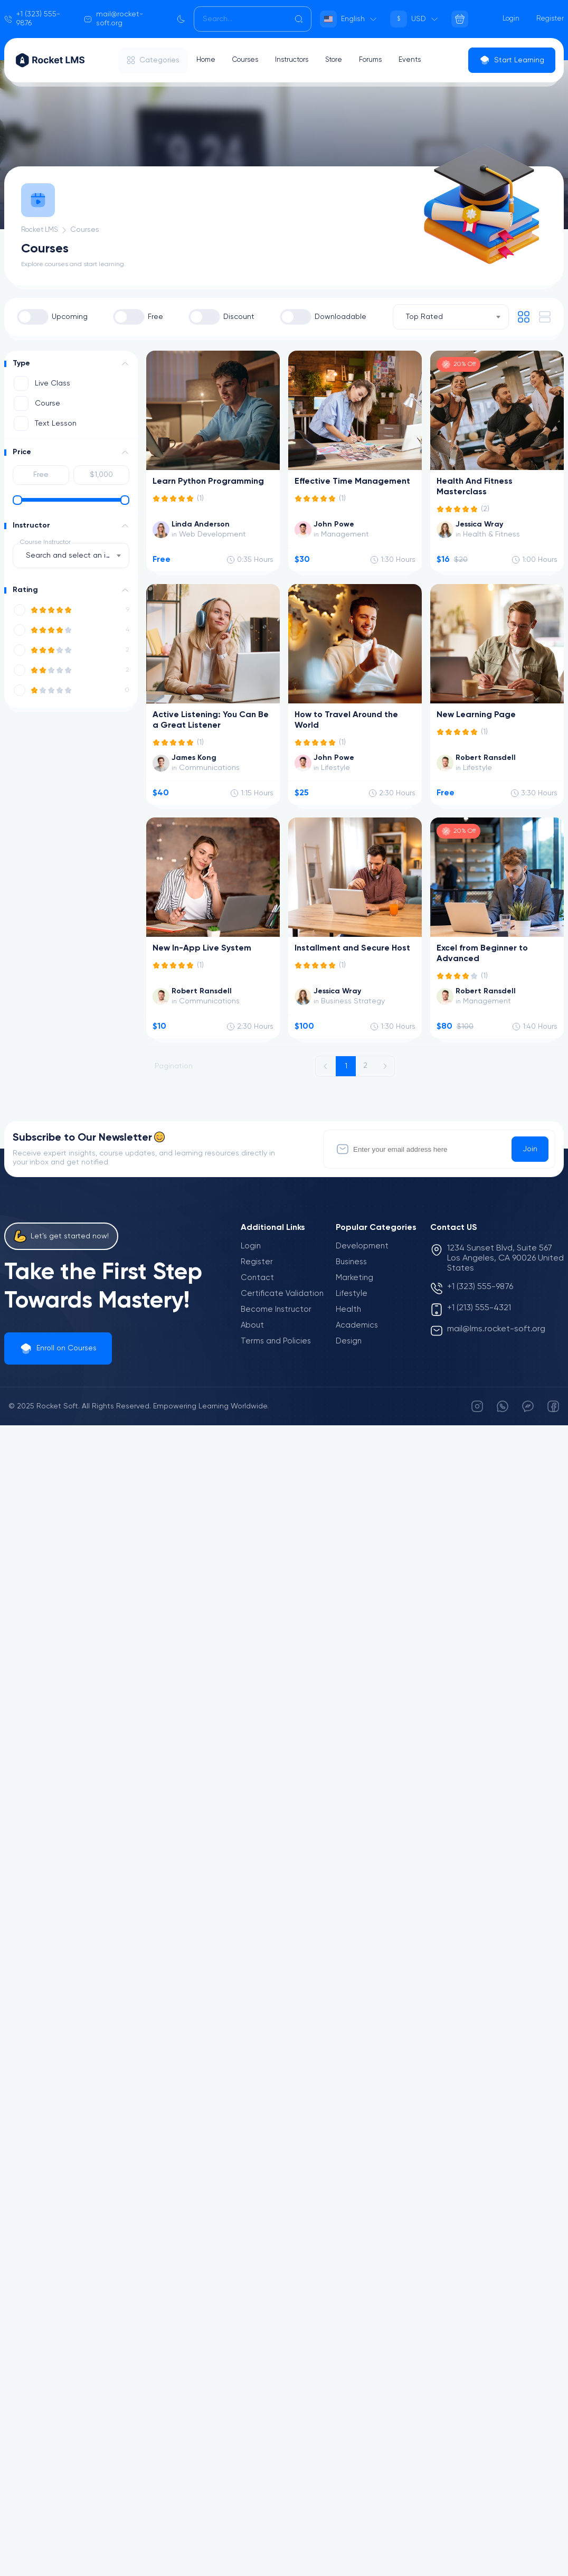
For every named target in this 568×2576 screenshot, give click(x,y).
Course (47, 403)
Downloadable (340, 317)
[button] (125, 364)
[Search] (252, 19)
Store (344, 60)
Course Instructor (45, 542)
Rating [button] (25, 590)
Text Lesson (56, 423)
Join (530, 1149)
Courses (248, 60)
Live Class (52, 383)
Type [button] (21, 363)
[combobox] (451, 317)
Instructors (298, 60)
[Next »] (385, 1066)
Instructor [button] (31, 525)
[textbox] (71, 555)
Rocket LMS (41, 229)
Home (206, 60)
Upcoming (70, 317)
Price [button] (22, 452)
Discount (238, 317)
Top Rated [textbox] (424, 317)
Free (155, 317)
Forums (383, 60)
